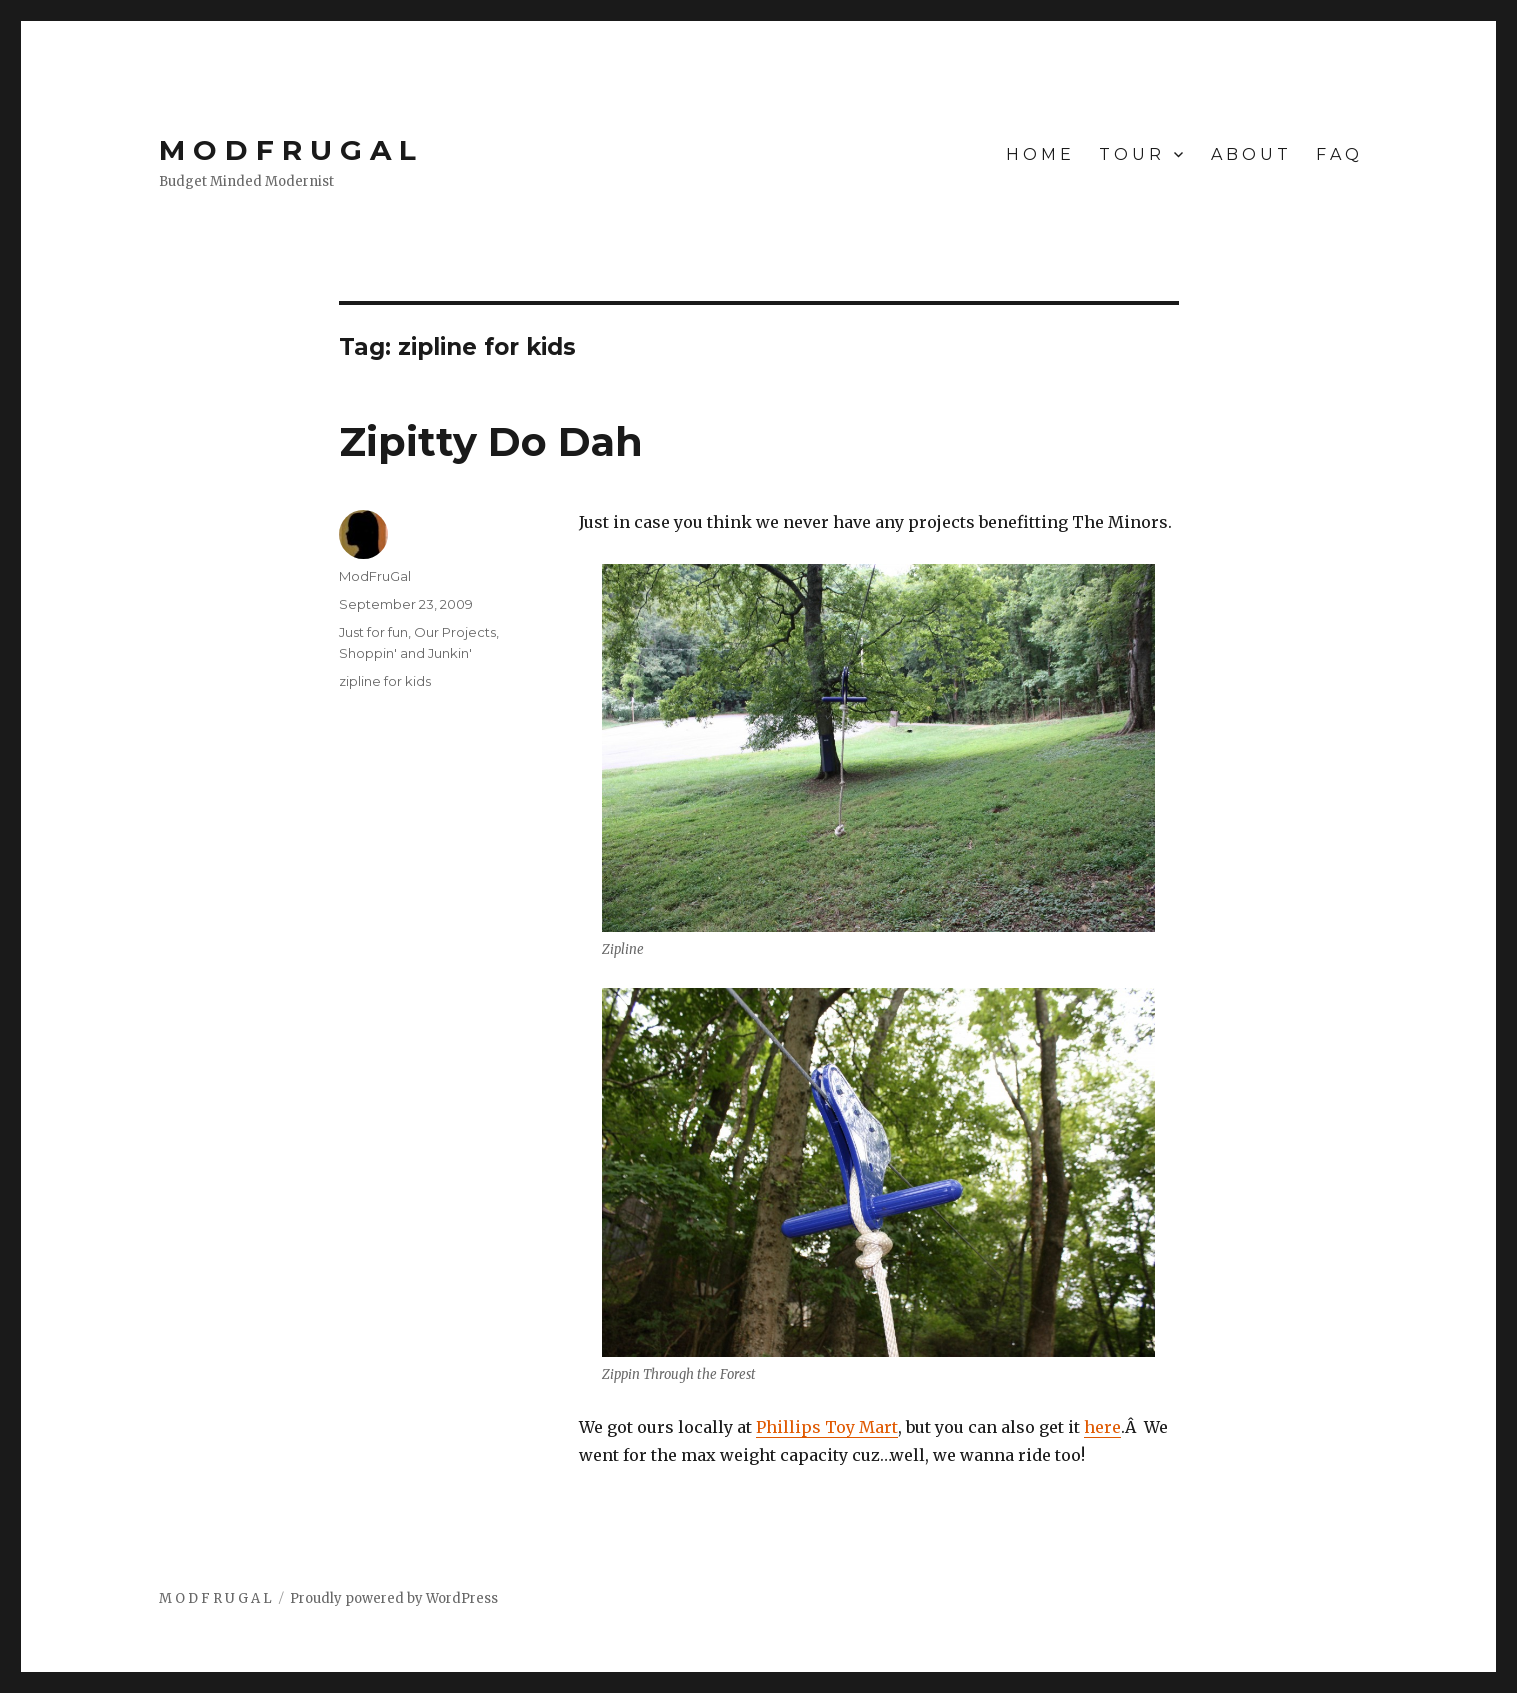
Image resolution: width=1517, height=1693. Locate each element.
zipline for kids (385, 681)
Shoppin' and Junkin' (405, 653)
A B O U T (1249, 154)
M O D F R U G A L (287, 150)
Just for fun (373, 632)
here (1102, 1427)
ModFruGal (375, 576)
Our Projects (455, 632)
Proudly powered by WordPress (394, 1598)
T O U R (1130, 154)
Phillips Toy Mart (827, 1427)
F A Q (1337, 154)
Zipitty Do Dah (491, 441)
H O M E (1038, 154)
